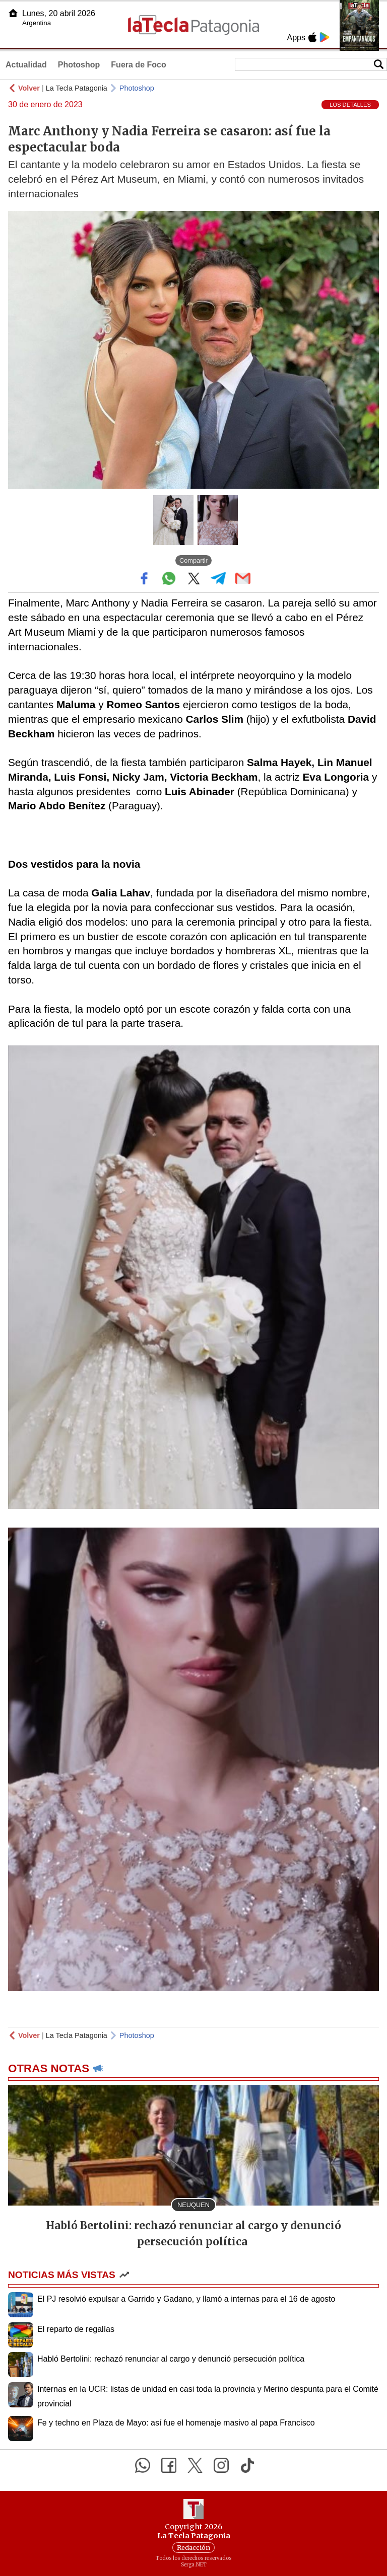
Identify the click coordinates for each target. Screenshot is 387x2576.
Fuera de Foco (138, 64)
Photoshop (79, 64)
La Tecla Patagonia (76, 88)
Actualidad (26, 64)
